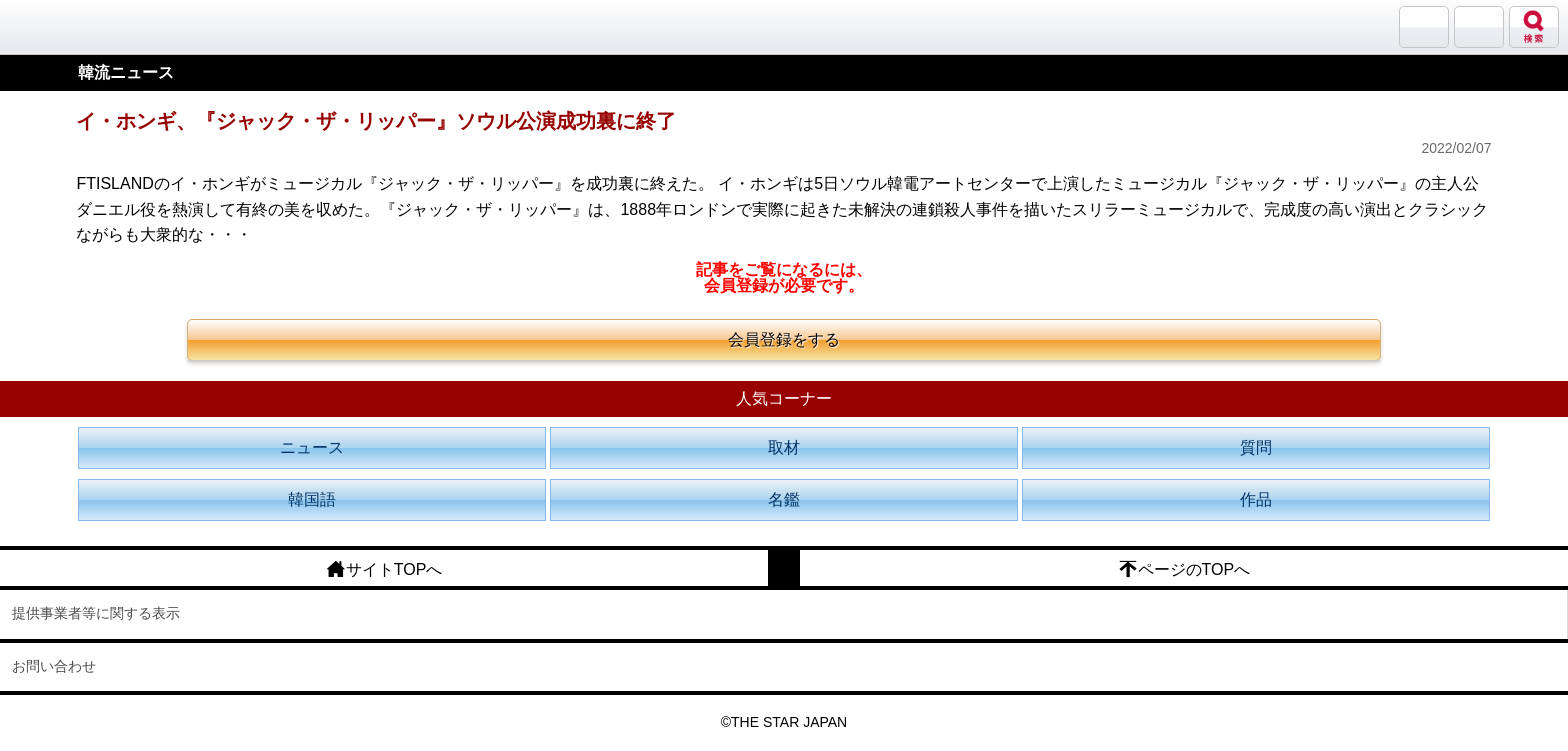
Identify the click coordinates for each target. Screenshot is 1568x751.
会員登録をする (784, 339)
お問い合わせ (54, 666)
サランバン (1424, 27)
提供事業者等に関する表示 (96, 613)
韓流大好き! (67, 26)
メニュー (1479, 27)
